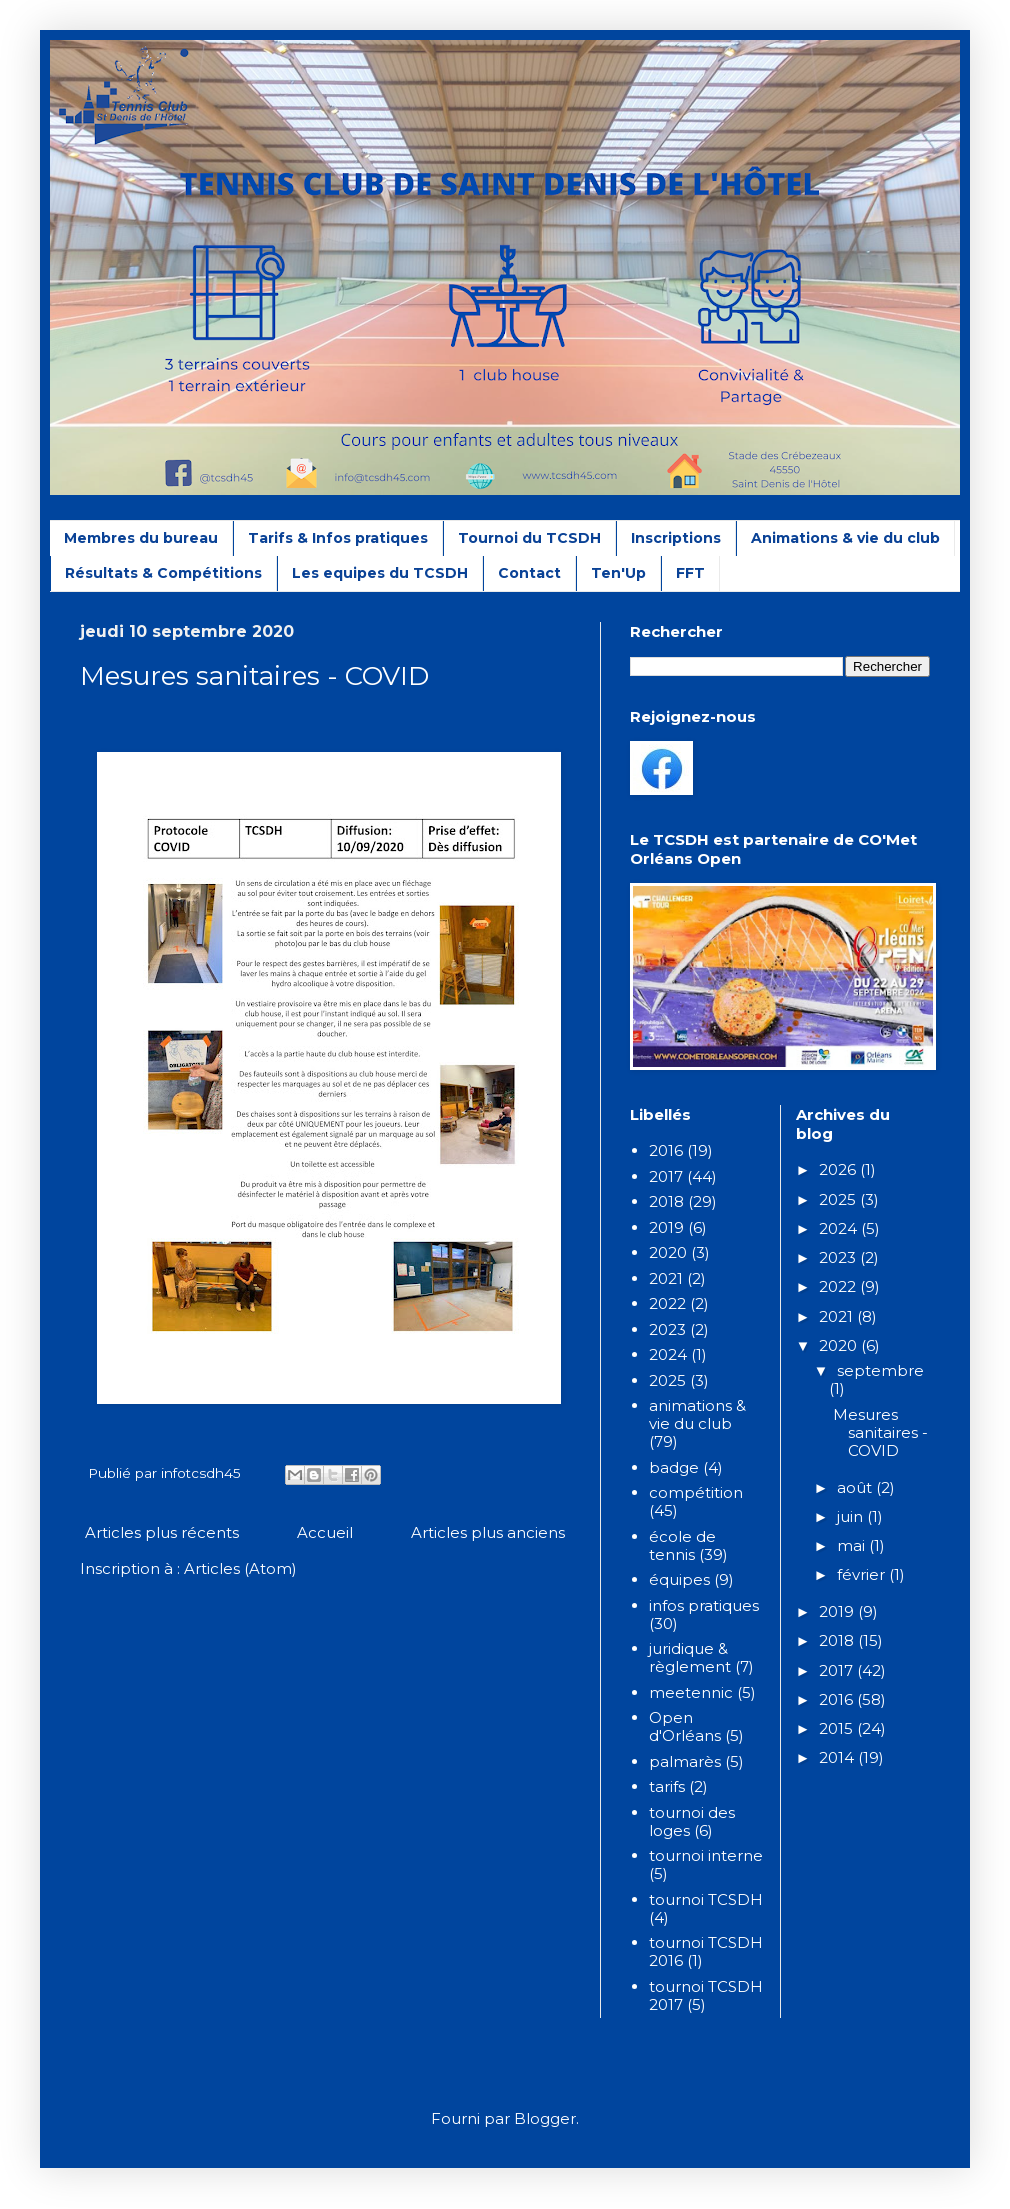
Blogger (545, 2118)
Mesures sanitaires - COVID (254, 676)
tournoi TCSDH (706, 1899)
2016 (666, 1150)
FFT (690, 573)
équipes (679, 1579)
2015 (838, 1728)
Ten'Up (618, 573)
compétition (696, 1492)
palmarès (685, 1761)
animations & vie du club (697, 1414)
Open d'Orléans (685, 1726)
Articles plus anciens (488, 1532)
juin (852, 1516)
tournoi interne (706, 1855)
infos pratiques (704, 1605)
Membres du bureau (141, 538)
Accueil (325, 1532)
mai (853, 1545)
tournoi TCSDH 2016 (706, 1951)
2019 (666, 1227)
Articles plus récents (162, 1532)
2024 (668, 1354)
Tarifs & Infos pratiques (338, 538)
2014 (838, 1757)
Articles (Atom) (240, 1568)
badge (674, 1467)
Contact (529, 573)
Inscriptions (676, 538)
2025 (667, 1380)
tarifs (667, 1786)
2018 (666, 1201)
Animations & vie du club (845, 538)
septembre (880, 1370)
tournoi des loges (692, 1821)
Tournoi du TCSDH (529, 538)
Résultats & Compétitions (163, 573)
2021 (666, 1278)
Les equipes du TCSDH (380, 573)
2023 (667, 1329)
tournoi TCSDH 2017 (706, 1995)
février (863, 1574)
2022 (667, 1303)
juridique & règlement (690, 1657)
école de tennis (682, 1545)
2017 (666, 1176)
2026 (839, 1169)
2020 (668, 1252)
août (856, 1487)
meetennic (691, 1692)
